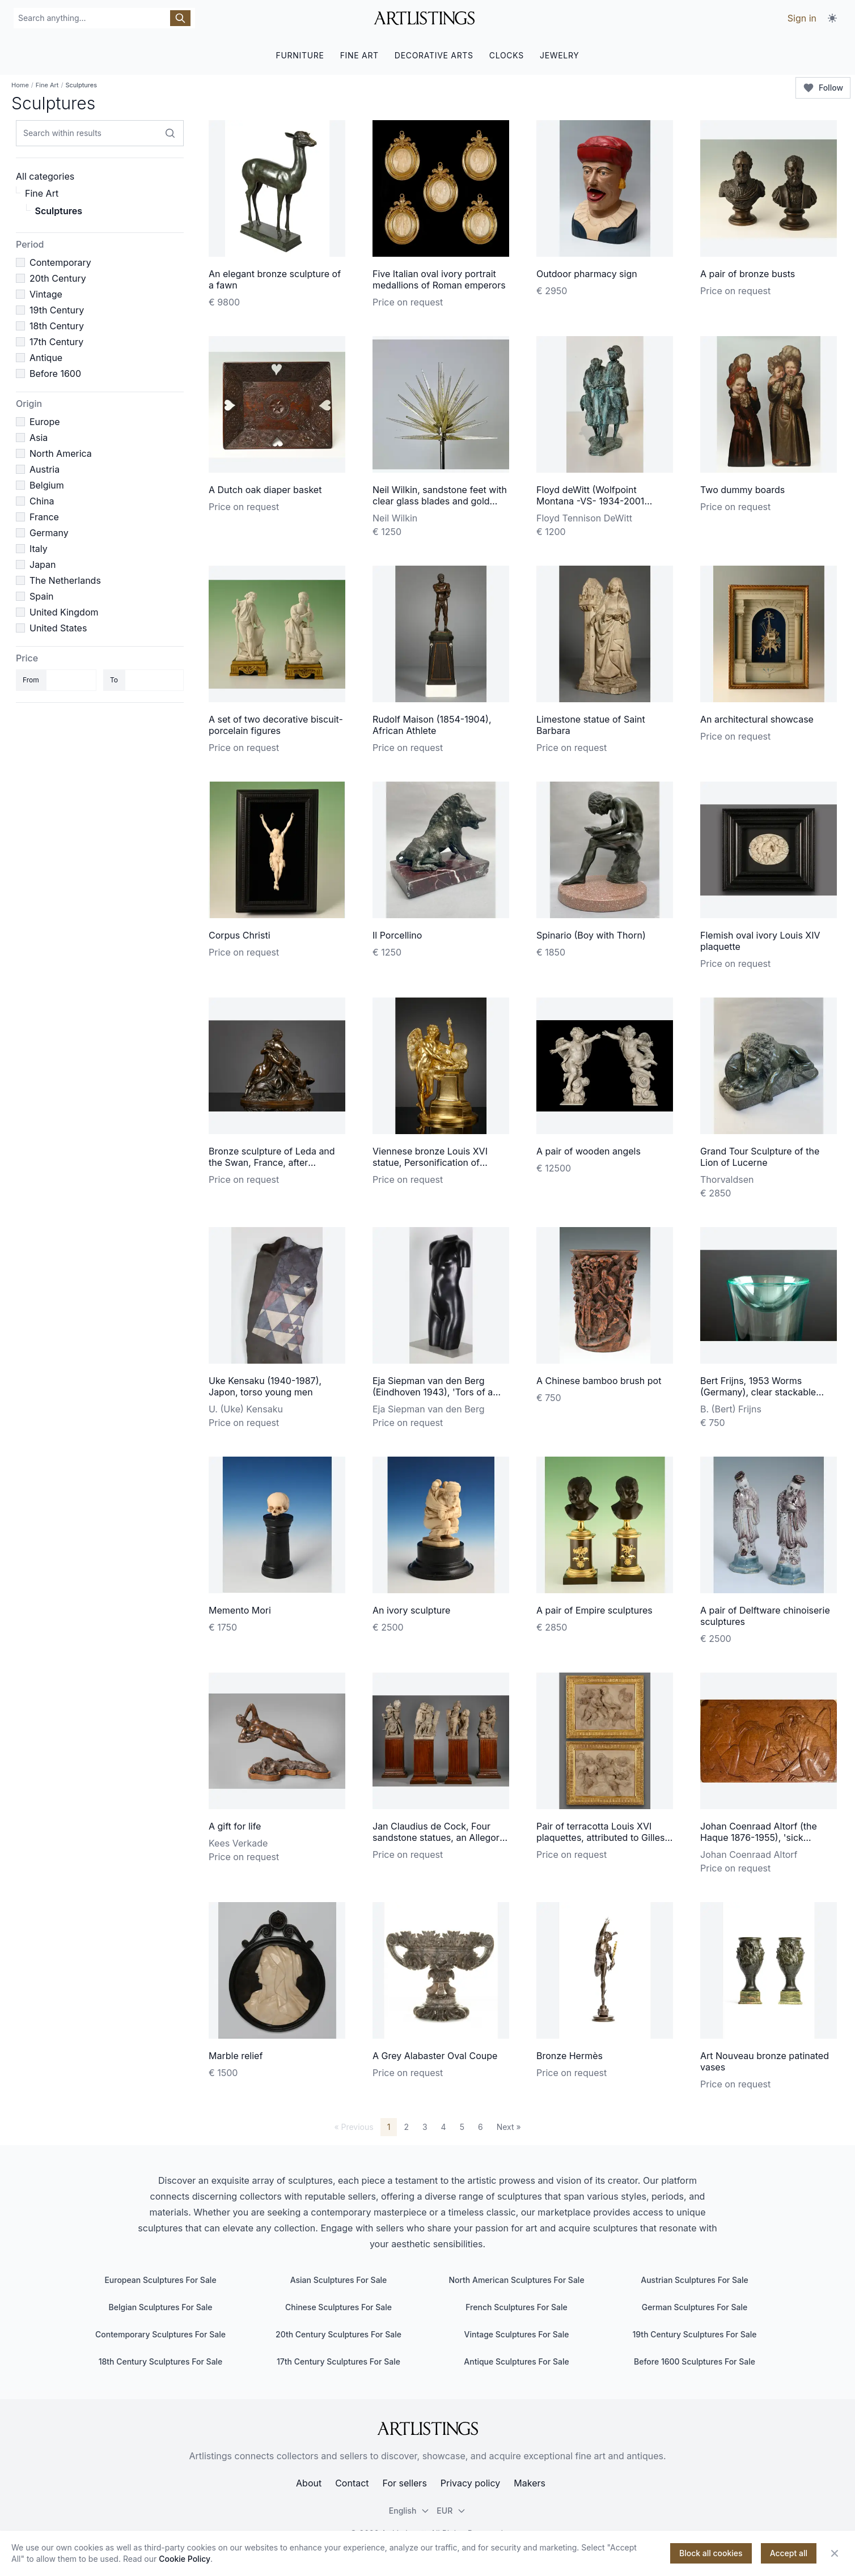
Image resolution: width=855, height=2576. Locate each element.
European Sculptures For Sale (160, 2280)
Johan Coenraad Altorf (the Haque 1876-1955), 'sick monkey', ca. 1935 (758, 1837)
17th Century (56, 341)
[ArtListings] (427, 2428)
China (41, 501)
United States (58, 628)
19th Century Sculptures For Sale (695, 2334)
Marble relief (236, 2055)
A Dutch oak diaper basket (265, 489)
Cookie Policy (184, 2559)
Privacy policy (470, 2483)
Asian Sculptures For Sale (338, 2280)
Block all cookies (711, 2553)
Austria (44, 469)
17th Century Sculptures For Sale (338, 2361)
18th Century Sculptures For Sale (161, 2361)
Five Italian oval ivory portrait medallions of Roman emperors (439, 279)
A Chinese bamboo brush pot (598, 1380)
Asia (38, 437)
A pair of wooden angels (588, 1151)
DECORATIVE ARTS (434, 55)
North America (60, 453)
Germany (49, 532)
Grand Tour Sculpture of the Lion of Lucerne (759, 1156)
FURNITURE (300, 55)
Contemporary (60, 262)
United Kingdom (63, 612)
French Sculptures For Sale (516, 2307)
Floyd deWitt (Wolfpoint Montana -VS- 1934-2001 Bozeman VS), (590, 501)
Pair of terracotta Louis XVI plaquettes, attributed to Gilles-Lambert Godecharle (602, 1837)
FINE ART (359, 55)
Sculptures (58, 211)
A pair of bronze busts (747, 273)
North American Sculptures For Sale (516, 2280)
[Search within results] (170, 133)
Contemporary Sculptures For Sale (160, 2334)
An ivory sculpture (411, 1610)
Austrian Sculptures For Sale (694, 2280)
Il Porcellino (397, 935)
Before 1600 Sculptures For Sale (694, 2361)
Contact (352, 2483)
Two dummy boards (742, 489)
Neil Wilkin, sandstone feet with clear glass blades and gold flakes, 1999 (440, 501)
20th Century (57, 278)
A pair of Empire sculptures (594, 1610)
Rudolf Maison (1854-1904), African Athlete (432, 725)
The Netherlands (65, 580)
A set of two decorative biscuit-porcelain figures (276, 725)
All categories (45, 176)
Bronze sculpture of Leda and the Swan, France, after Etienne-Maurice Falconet (272, 1162)
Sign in (802, 18)
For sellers (405, 2483)
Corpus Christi (239, 935)
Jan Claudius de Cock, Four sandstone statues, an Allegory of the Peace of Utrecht (439, 1837)
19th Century (56, 310)
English (409, 2510)
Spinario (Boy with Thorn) (591, 935)
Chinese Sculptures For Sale (338, 2307)
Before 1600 (55, 373)
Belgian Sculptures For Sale (161, 2307)
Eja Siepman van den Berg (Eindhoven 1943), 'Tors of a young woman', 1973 (433, 1392)
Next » (509, 2127)
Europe (44, 421)
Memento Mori (240, 1610)
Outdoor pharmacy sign (586, 273)
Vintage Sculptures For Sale (516, 2334)
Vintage (45, 294)
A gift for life (235, 1826)
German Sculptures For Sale (694, 2307)
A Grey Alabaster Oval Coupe (435, 2055)
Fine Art (47, 85)
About (308, 2483)
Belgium (46, 485)
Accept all (788, 2553)
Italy (38, 548)
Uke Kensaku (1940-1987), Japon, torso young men (265, 1386)
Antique (45, 357)
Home (20, 85)
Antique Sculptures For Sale (516, 2361)
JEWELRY (559, 55)
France (44, 517)
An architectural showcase (757, 719)
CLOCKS (506, 55)
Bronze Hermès (569, 2055)
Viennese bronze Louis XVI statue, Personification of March (430, 1162)
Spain (41, 596)
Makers (529, 2483)
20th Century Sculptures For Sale (338, 2334)
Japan (42, 564)
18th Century (56, 326)
